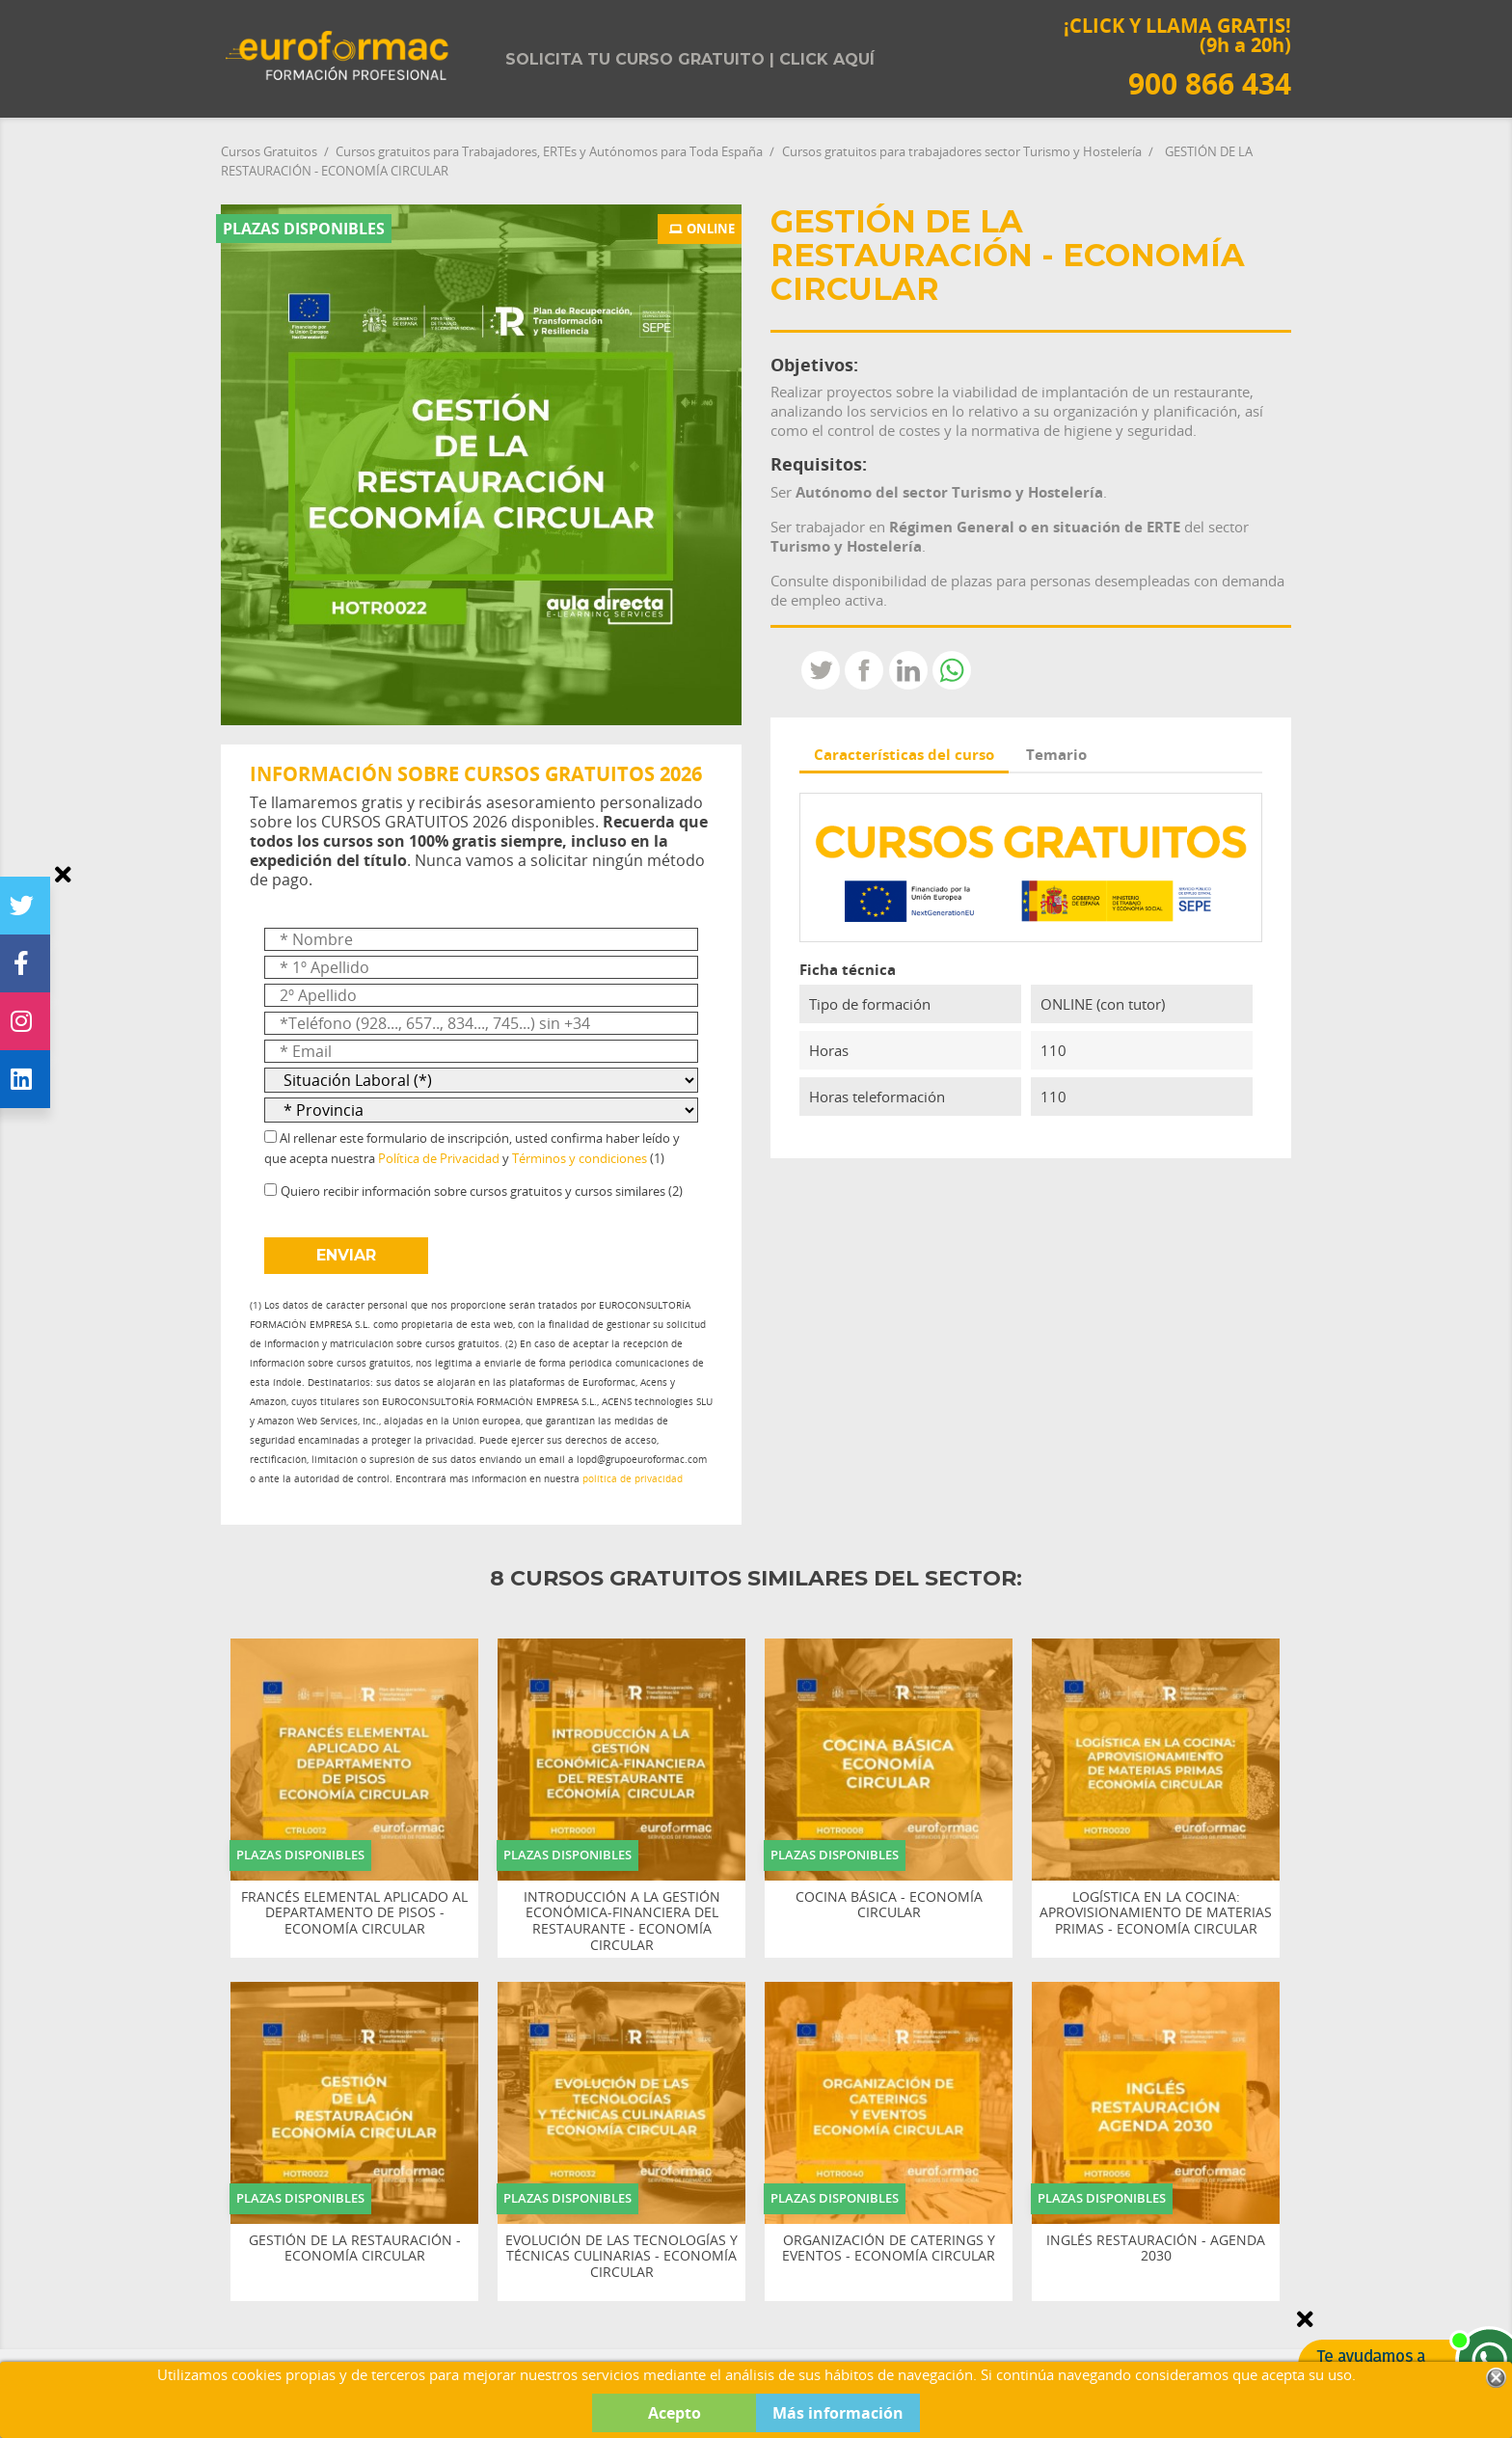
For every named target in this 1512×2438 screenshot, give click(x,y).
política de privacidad (632, 1479)
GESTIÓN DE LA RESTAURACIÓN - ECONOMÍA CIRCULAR (355, 2249)
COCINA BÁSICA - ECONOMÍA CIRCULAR (889, 1905)
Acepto (674, 2413)
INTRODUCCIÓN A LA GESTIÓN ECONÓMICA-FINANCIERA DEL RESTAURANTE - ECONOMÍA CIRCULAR (622, 1921)
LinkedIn (908, 670)
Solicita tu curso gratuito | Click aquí (690, 59)
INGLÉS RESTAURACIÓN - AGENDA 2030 (1155, 2249)
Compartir (864, 670)
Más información (838, 2413)
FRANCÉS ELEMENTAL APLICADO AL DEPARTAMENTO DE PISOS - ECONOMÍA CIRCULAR (354, 1913)
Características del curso (904, 754)
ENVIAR (346, 1255)
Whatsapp (951, 670)
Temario (1056, 754)
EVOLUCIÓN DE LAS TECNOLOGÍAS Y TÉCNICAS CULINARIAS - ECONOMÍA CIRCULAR (621, 2257)
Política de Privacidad (439, 1158)
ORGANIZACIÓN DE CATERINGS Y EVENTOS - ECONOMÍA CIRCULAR (888, 2249)
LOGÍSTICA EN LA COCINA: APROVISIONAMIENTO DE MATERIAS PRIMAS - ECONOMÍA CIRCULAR (1156, 1913)
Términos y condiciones (579, 1158)
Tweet (820, 670)
